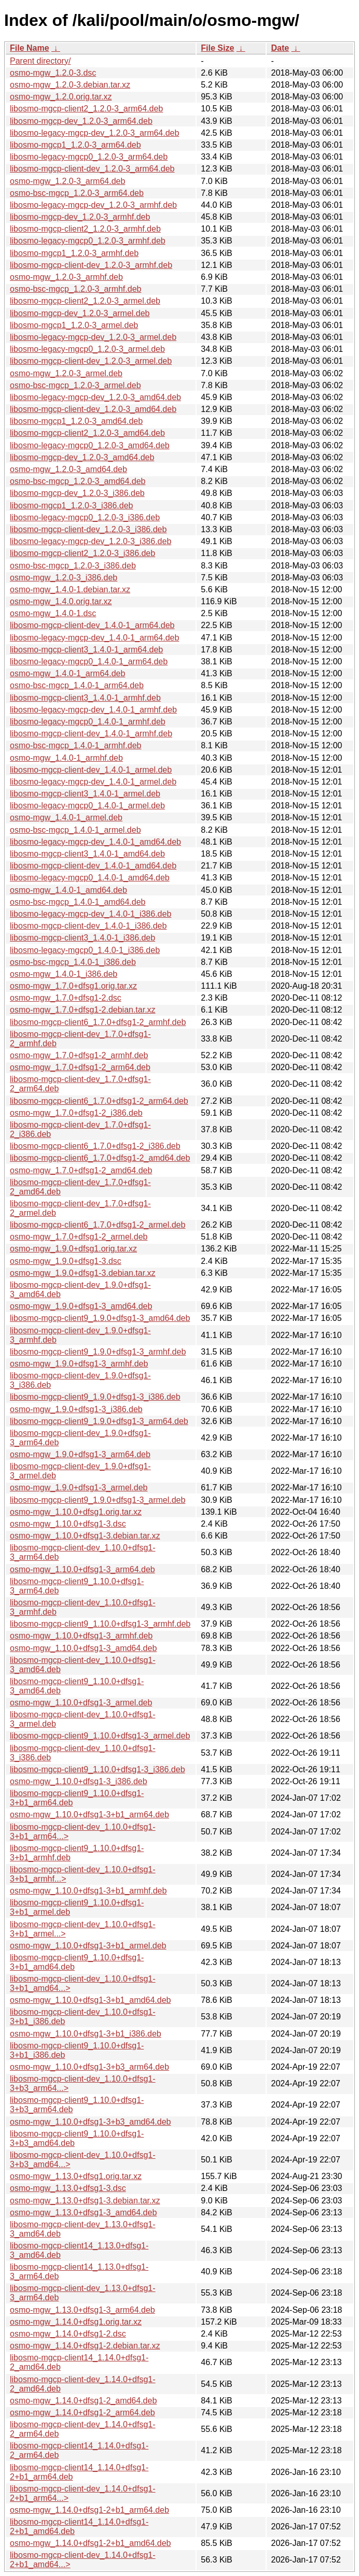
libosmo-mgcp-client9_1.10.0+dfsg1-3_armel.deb (100, 1735)
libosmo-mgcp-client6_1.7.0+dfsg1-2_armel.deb (97, 1224)
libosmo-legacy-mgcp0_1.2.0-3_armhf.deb (87, 240)
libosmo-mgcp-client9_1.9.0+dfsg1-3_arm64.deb (99, 1421)
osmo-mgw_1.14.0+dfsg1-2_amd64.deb (83, 2400)
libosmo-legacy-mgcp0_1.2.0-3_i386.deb (85, 517)
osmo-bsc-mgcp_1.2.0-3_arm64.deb (77, 193)
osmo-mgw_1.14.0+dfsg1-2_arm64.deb (82, 2412)
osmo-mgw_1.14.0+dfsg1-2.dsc (68, 2333)
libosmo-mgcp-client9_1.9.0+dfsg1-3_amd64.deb (100, 1318)
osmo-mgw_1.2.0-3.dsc (53, 72)
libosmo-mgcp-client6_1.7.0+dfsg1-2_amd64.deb (100, 1158)
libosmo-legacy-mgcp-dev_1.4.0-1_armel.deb (93, 781)
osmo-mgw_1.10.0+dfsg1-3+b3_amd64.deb (90, 2121)
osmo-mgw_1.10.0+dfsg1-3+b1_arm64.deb (89, 1814)
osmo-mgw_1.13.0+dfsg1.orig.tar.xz (76, 2176)
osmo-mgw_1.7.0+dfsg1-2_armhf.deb (79, 1055)
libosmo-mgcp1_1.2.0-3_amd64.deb (76, 421)
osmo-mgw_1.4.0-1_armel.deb (66, 817)
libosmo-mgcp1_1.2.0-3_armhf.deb (74, 253)
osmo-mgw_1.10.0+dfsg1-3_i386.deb (78, 1781)
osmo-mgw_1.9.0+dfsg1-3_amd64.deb (81, 1306)
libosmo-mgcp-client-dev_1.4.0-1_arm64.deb (92, 625)
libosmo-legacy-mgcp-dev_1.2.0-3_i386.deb (90, 541)
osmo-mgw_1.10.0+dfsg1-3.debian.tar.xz (85, 1535)
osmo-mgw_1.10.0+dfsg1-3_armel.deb (81, 1702)
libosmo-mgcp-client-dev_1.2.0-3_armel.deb (91, 361)
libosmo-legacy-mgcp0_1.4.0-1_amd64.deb (90, 877)
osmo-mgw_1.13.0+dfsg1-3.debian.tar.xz (85, 2200)
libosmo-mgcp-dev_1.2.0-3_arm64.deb (81, 121)
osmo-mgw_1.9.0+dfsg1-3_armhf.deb (79, 1363)
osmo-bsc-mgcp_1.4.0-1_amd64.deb (77, 902)
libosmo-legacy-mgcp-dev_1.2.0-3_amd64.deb (95, 397)
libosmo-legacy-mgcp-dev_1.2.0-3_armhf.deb (93, 205)
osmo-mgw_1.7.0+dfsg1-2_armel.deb (78, 1236)
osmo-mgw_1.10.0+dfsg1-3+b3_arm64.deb (89, 2066)
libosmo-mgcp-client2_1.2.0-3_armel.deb (85, 300)
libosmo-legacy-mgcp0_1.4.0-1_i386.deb (85, 950)
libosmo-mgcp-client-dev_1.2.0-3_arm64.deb (92, 168)
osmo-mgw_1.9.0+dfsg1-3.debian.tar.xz (83, 1273)
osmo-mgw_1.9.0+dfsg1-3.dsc (65, 1261)
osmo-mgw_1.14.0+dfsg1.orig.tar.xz (76, 2321)
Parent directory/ (40, 60)
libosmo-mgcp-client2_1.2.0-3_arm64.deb (86, 108)
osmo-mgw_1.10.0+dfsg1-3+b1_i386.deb (85, 2033)
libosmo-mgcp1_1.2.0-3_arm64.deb (75, 144)
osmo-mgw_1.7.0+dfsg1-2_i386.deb (76, 1112)
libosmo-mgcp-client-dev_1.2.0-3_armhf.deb (91, 265)
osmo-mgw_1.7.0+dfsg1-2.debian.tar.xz (83, 1009)
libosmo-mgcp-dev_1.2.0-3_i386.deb (77, 493)
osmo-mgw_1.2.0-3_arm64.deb (67, 181)
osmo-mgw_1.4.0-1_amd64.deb (68, 890)
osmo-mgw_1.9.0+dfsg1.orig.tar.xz (73, 1248)
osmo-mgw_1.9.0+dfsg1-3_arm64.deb (80, 1454)
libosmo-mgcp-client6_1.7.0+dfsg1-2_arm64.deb (99, 1101)
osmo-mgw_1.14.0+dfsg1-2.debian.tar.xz (85, 2345)
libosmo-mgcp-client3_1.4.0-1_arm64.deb (86, 649)
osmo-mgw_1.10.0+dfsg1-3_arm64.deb (82, 1569)
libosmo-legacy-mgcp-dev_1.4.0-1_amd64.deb (95, 841)
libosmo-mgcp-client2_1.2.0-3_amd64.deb (87, 433)
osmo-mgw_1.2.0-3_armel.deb (66, 373)
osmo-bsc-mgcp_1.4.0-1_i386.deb (73, 962)
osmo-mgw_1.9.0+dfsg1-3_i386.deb (76, 1409)
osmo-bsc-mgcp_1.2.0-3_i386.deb (73, 565)
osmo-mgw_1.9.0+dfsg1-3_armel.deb (78, 1487)
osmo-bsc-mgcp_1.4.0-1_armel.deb (75, 830)
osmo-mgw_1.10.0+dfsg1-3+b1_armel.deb (88, 1945)
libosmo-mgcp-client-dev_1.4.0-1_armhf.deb (91, 733)
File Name (29, 48)
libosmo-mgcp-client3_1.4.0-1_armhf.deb (85, 697)
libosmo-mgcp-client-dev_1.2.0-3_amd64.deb (93, 409)
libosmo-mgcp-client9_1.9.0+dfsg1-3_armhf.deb (98, 1351)
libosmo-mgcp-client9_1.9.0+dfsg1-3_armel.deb (97, 1500)
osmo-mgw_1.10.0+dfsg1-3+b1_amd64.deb (90, 2000)
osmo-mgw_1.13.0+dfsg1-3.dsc (68, 2188)
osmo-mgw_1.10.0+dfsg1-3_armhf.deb (81, 1635)
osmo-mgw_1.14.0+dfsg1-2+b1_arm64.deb (89, 2510)
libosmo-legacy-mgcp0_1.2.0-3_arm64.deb (89, 156)
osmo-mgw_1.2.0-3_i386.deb (63, 577)
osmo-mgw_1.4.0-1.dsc (53, 613)
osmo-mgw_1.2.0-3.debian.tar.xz (70, 84)
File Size (217, 48)
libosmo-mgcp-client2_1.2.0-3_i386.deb (82, 553)
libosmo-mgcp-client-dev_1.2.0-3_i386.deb (88, 529)
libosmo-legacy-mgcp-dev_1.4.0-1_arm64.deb (94, 637)
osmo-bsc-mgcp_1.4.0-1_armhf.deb (75, 745)
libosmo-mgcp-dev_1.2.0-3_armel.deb (79, 313)
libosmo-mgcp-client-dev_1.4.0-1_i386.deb (88, 925)
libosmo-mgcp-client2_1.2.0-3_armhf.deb (85, 228)
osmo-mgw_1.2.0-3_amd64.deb (68, 469)
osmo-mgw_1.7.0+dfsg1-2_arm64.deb (80, 1067)
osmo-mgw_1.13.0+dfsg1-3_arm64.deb (82, 2309)
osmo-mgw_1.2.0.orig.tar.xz (61, 96)
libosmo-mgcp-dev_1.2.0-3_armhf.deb (80, 216)
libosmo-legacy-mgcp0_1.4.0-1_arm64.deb (89, 661)
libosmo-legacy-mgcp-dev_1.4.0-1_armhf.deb (93, 709)
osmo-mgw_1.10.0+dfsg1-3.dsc (68, 1523)
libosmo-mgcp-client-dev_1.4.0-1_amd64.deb (93, 865)
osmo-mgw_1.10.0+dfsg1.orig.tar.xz (76, 1511)
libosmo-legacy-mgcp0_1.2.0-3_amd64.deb (90, 445)
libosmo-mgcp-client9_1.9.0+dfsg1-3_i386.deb (95, 1396)
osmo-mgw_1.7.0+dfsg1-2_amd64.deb (81, 1170)
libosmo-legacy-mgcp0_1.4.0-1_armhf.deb (87, 721)
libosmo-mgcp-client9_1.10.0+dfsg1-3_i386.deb (97, 1769)
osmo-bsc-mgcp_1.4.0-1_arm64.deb (77, 685)
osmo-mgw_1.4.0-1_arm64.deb (67, 673)
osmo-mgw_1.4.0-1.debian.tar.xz (70, 589)
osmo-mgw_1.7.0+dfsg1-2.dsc (65, 997)
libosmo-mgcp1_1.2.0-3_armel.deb (74, 325)
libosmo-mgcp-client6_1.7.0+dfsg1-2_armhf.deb (98, 1022)
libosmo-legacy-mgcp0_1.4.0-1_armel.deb (87, 805)
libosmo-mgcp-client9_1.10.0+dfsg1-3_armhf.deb (100, 1623)
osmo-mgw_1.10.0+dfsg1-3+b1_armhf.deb (88, 1890)
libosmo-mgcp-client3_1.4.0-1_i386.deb (82, 937)
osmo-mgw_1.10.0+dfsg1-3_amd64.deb (83, 1648)
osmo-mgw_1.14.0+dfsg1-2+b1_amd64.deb (90, 2543)
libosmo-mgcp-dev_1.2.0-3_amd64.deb (82, 457)
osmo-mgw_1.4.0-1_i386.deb (63, 974)
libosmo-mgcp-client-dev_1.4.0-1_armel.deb (91, 769)
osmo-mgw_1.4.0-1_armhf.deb (66, 757)
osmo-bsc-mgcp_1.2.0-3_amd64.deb (77, 481)
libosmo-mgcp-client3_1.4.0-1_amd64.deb (87, 853)
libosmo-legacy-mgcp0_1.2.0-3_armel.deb (87, 349)
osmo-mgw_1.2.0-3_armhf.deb (66, 277)
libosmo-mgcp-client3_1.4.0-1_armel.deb (85, 793)
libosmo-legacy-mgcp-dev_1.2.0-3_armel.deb (93, 337)
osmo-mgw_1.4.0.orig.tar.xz (61, 601)
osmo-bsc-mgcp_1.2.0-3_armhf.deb (75, 288)
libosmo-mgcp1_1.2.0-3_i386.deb (71, 505)
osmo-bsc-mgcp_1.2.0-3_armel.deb (75, 385)
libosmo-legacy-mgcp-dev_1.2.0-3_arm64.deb (94, 133)
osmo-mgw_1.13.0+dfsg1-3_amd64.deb (83, 2212)
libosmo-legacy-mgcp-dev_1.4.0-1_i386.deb (90, 913)
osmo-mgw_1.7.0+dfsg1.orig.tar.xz (73, 985)
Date (280, 48)
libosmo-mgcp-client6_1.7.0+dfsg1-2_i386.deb (95, 1146)
